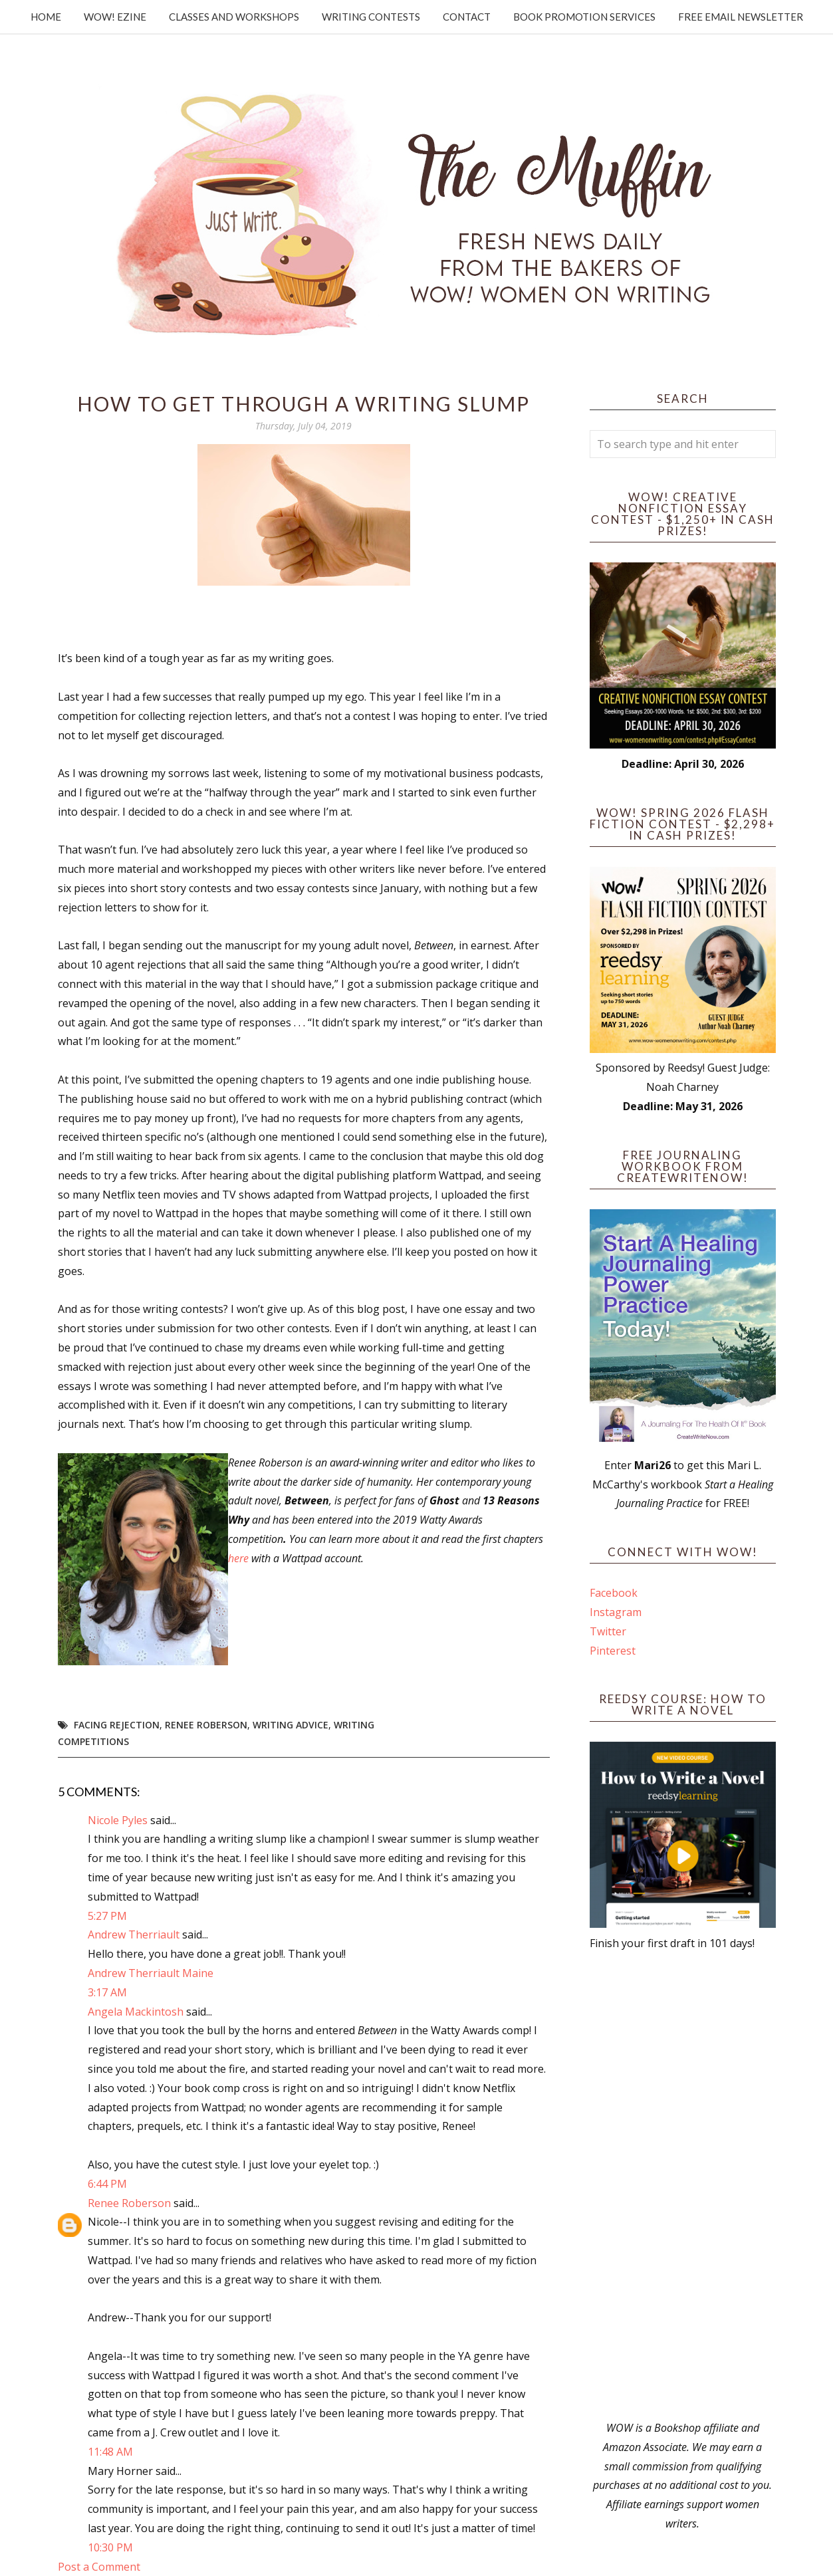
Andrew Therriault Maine (150, 1973)
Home (46, 17)
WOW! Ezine (115, 17)
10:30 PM (110, 2547)
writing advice (290, 1724)
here (238, 1558)
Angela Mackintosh (135, 2011)
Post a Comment (99, 2566)
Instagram (616, 1612)
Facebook (614, 1592)
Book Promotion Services (584, 17)
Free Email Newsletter (740, 17)
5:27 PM (107, 1916)
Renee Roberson (206, 1724)
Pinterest (613, 1650)
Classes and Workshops (234, 17)
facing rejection (117, 1724)
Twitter (608, 1631)
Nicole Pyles (118, 1820)
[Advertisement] (683, 2185)
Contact (467, 17)
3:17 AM (107, 1992)
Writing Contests (371, 17)
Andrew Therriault (133, 1934)
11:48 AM (110, 2451)
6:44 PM (107, 2183)
